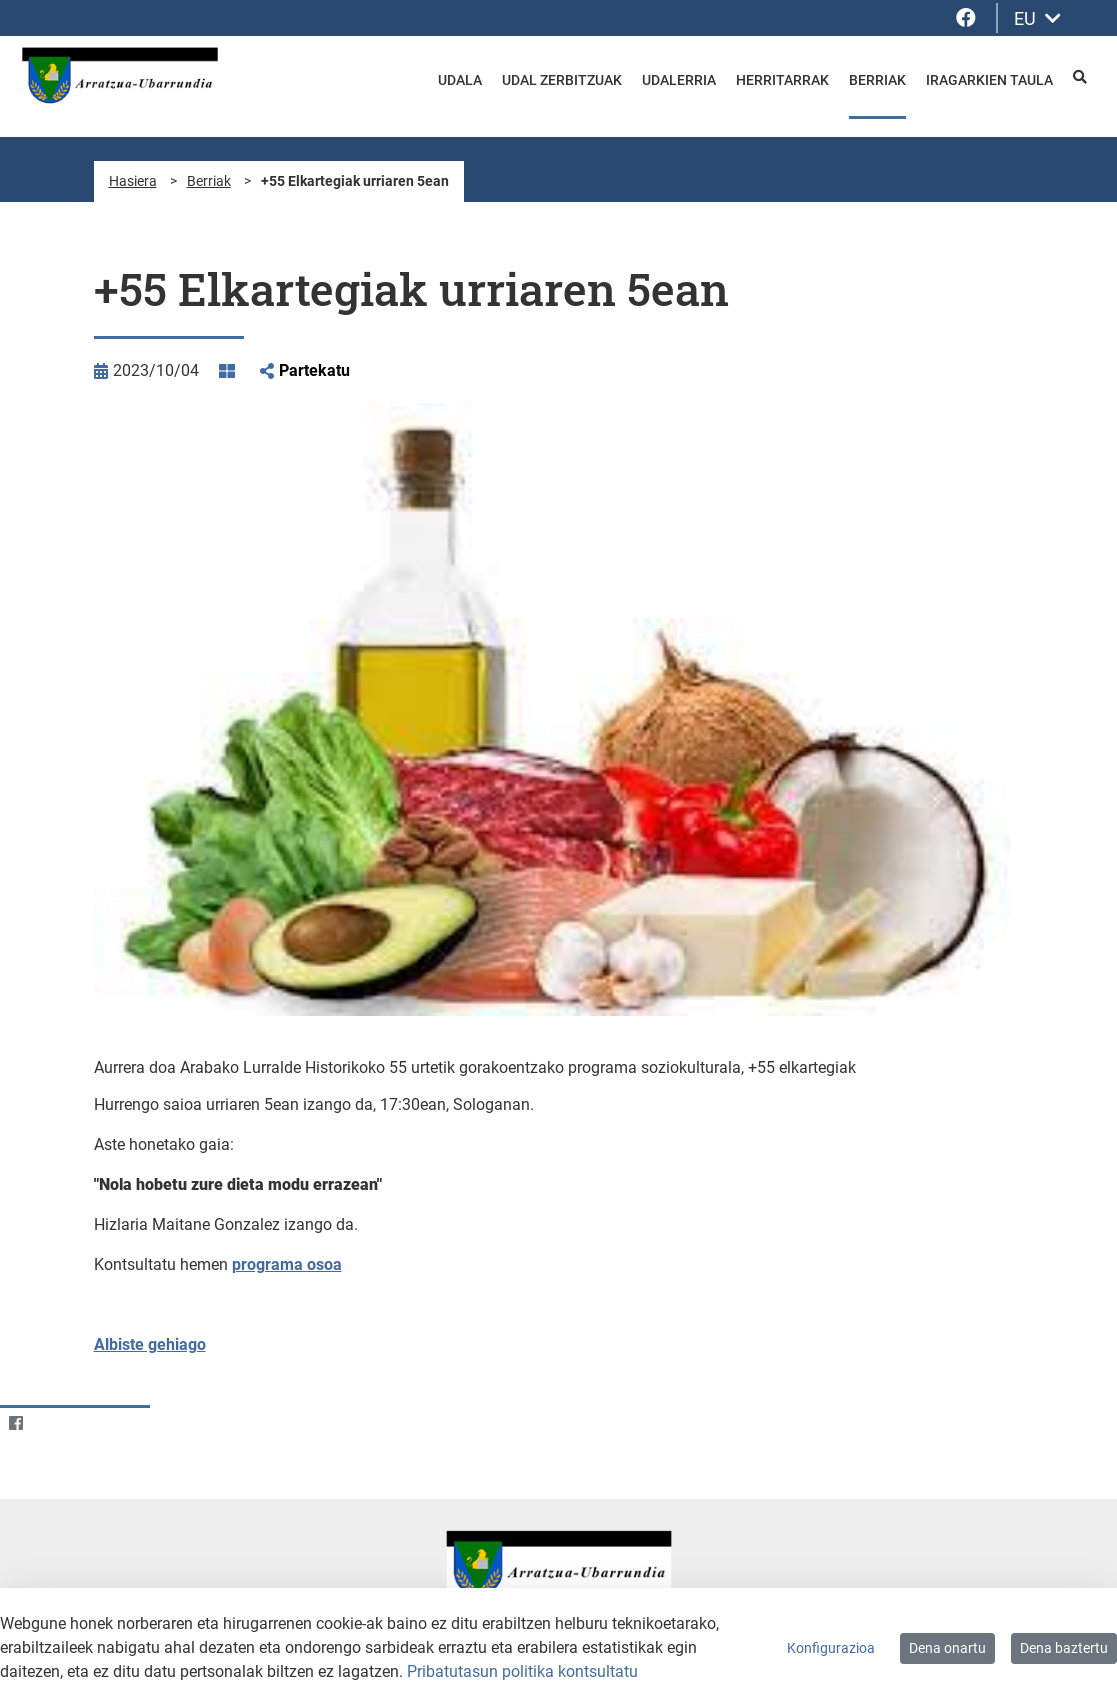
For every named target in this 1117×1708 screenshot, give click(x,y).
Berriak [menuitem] (877, 80)
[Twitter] (54, 1423)
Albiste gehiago (150, 1344)
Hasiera (133, 181)
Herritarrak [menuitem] (782, 80)
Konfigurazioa (831, 1648)
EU (1037, 18)
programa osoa (287, 1264)
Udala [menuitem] (460, 80)
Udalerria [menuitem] (679, 80)
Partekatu (314, 370)
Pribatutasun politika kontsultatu (522, 1671)
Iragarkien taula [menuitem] (989, 80)
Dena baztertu (1064, 1648)
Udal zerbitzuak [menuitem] (562, 80)
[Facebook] (15, 1423)
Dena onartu (947, 1648)
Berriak (209, 181)
